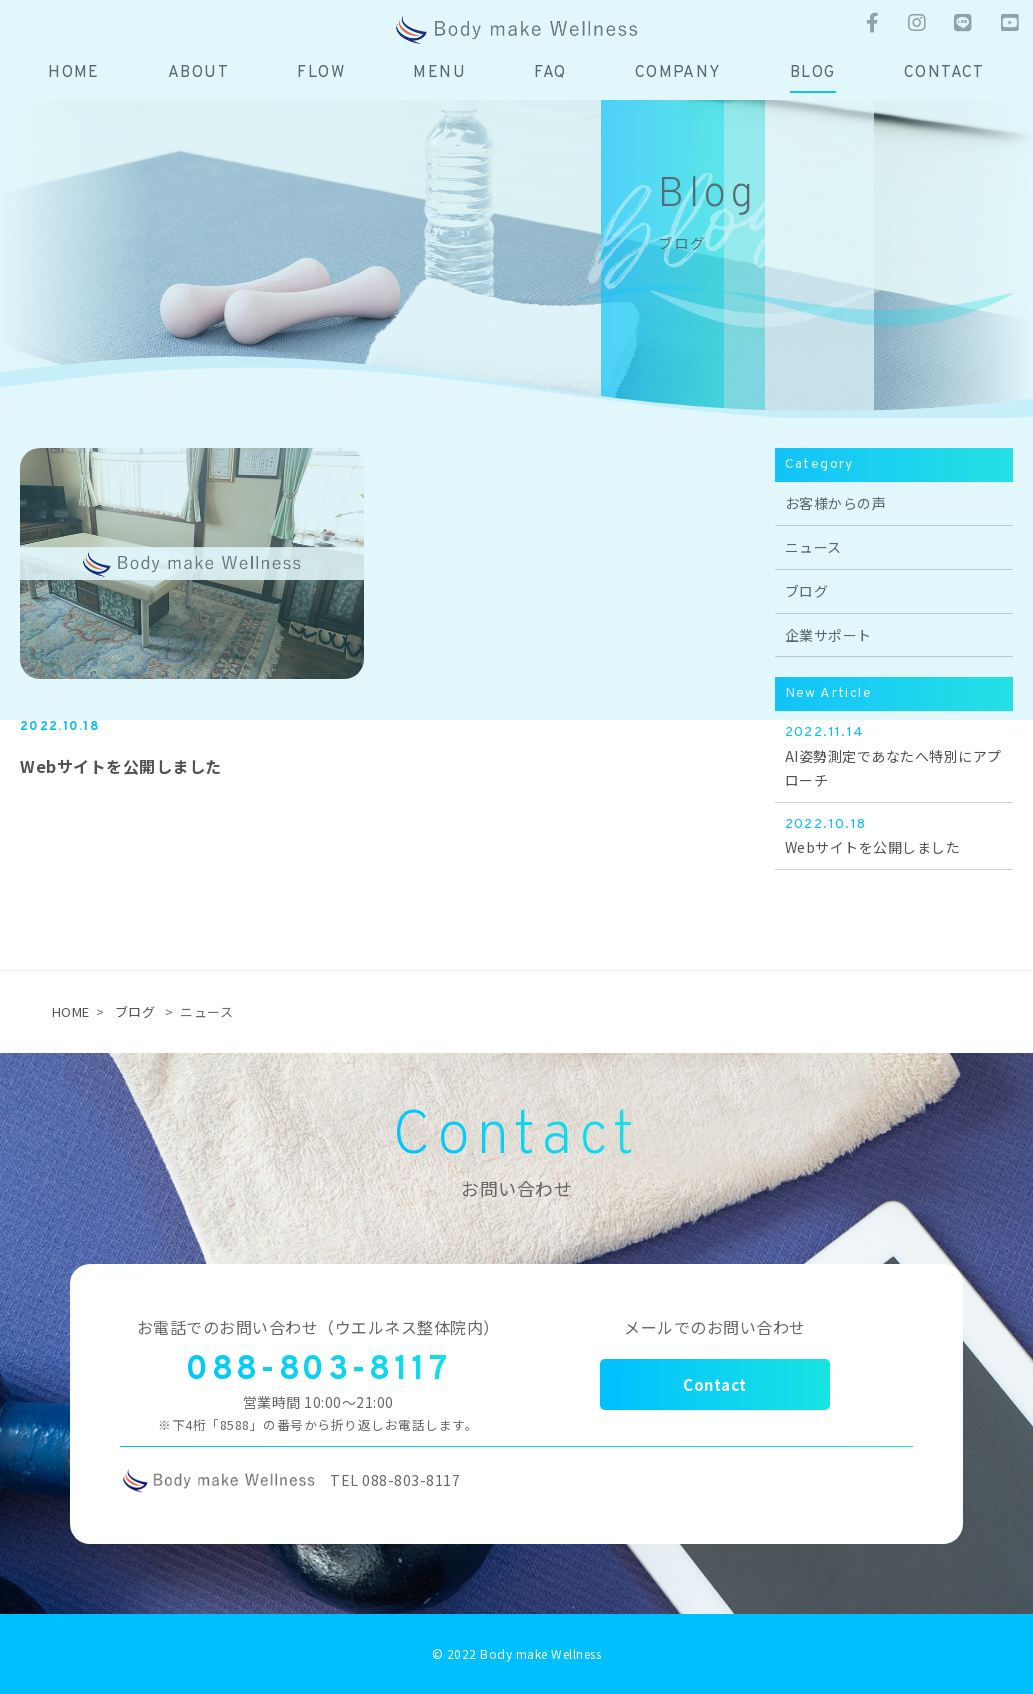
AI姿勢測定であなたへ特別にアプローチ (894, 755)
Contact (715, 1384)
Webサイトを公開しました (121, 766)
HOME (71, 1011)
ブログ (135, 1011)
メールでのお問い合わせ (715, 1327)
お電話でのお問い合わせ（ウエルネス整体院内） (318, 1327)
